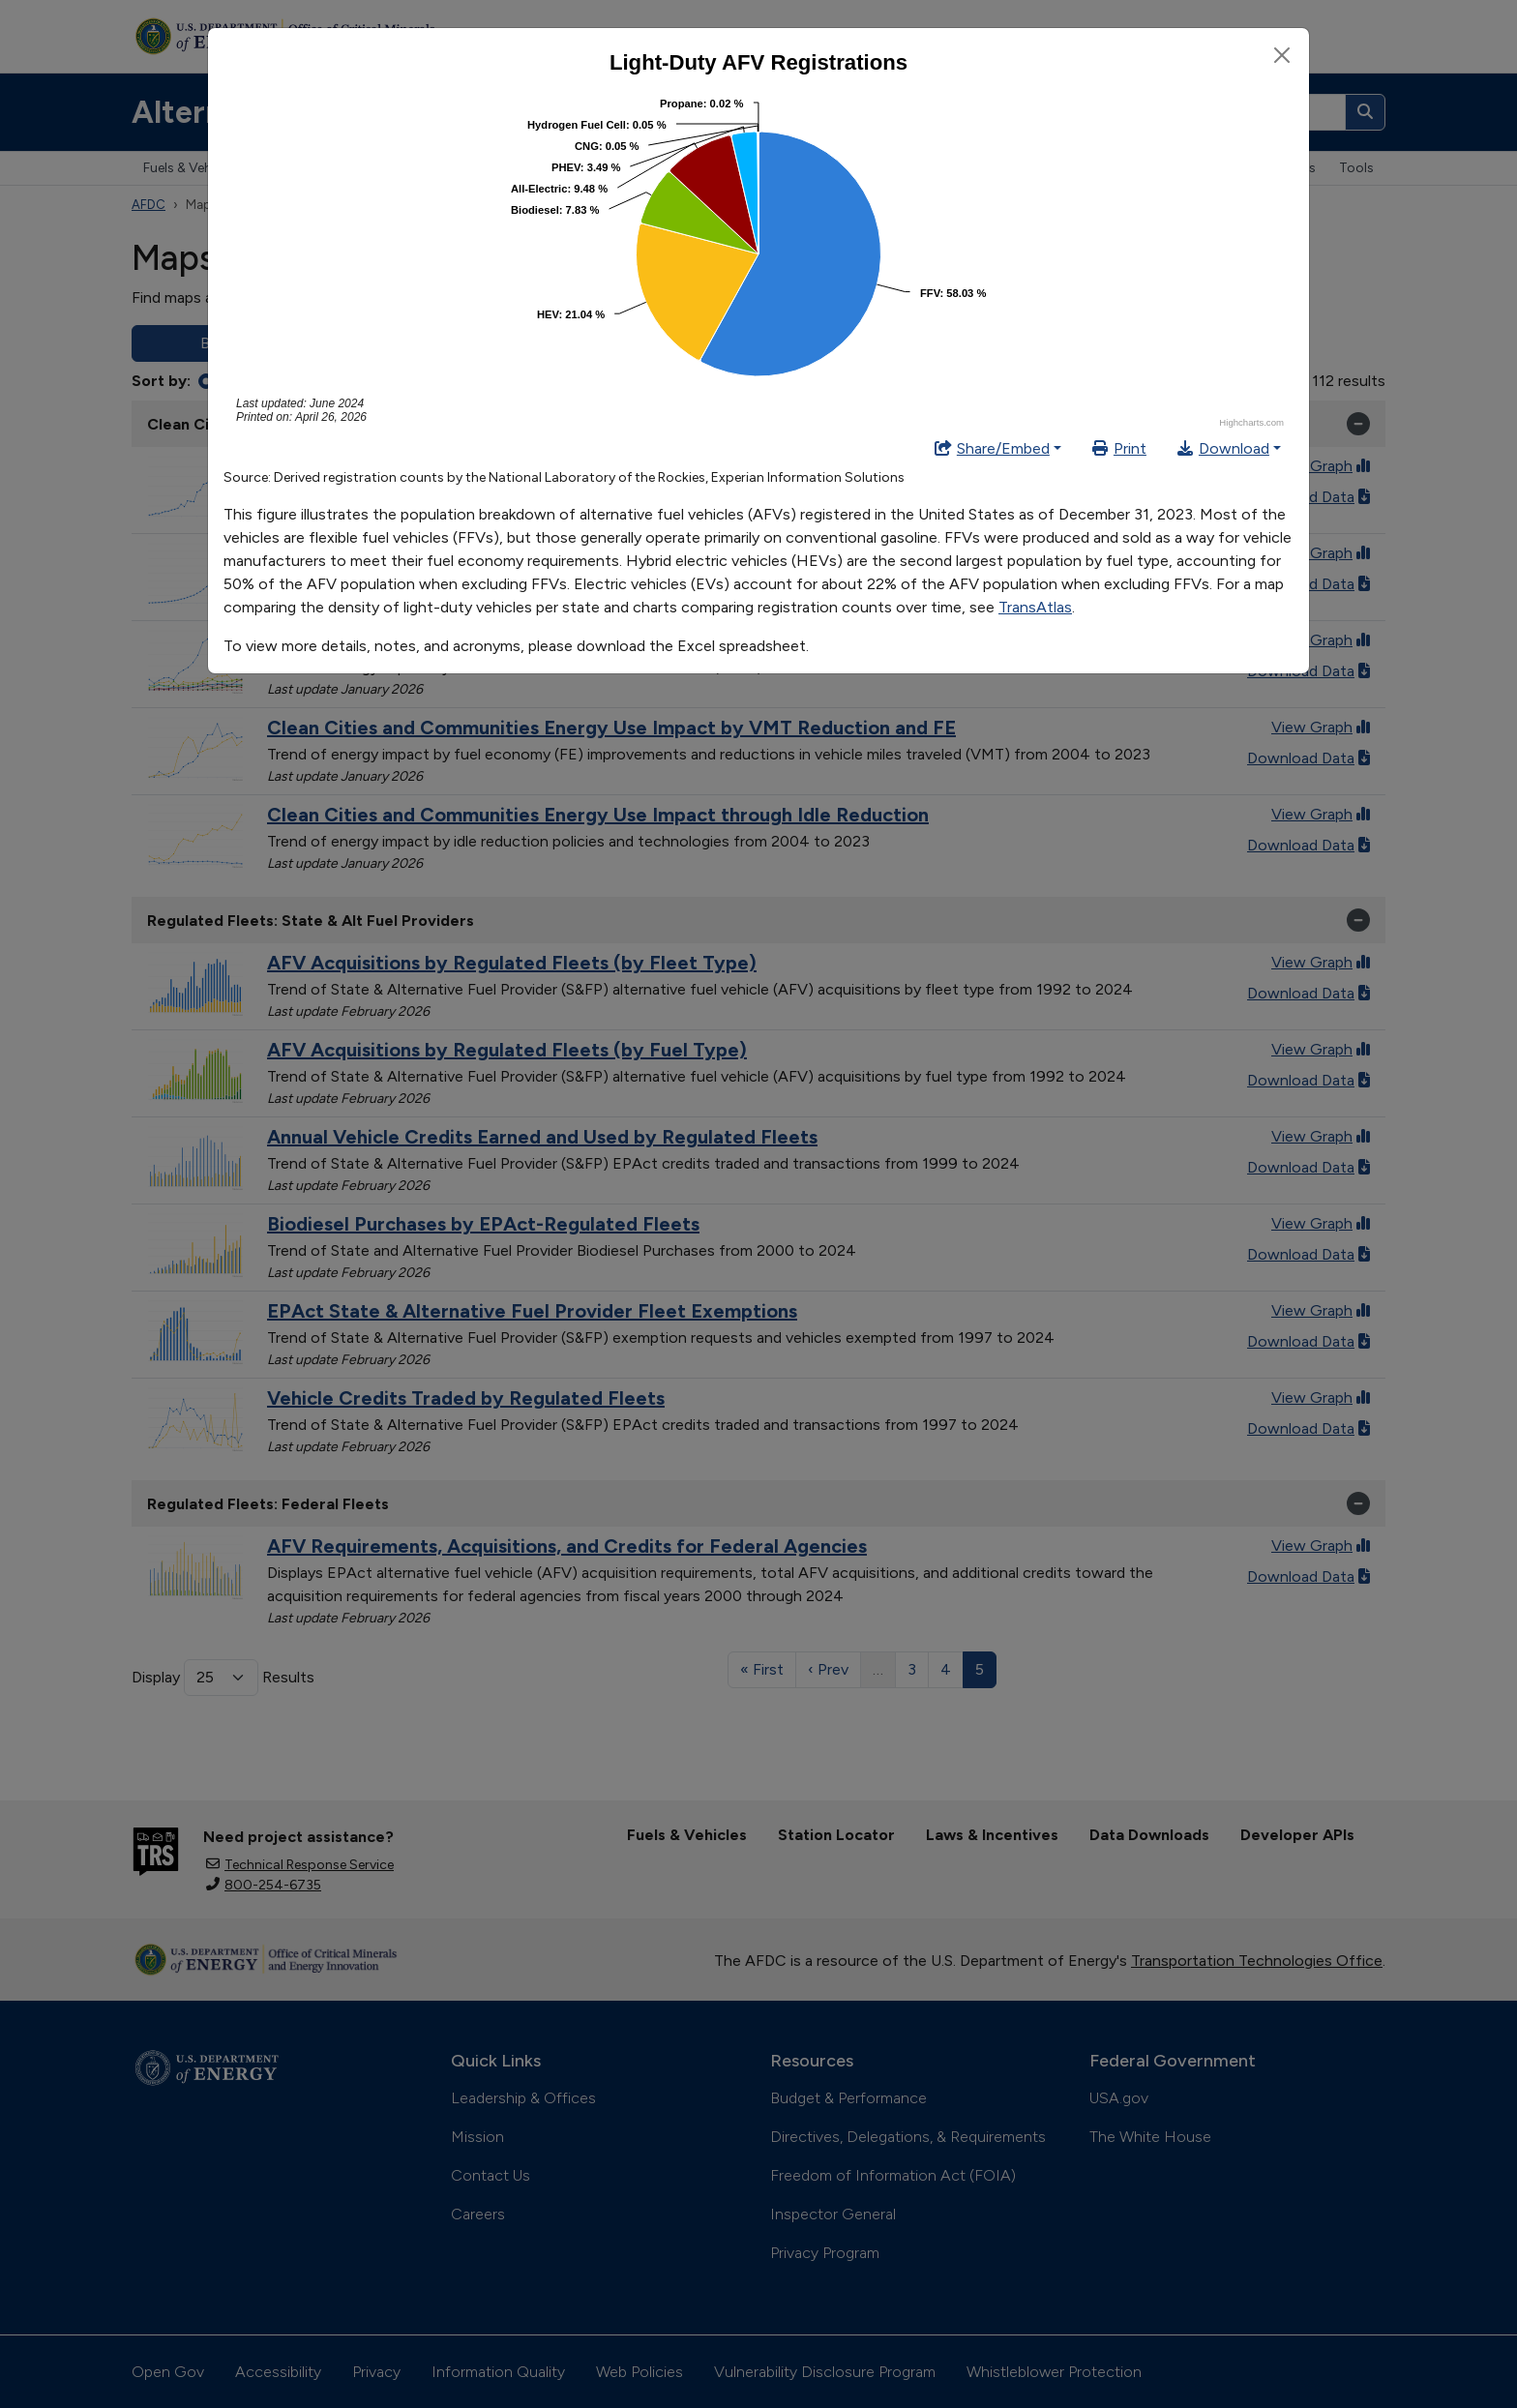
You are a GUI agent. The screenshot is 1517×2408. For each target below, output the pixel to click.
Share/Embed (992, 448)
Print (1118, 448)
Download (1222, 448)
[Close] (1282, 55)
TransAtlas (1035, 607)
